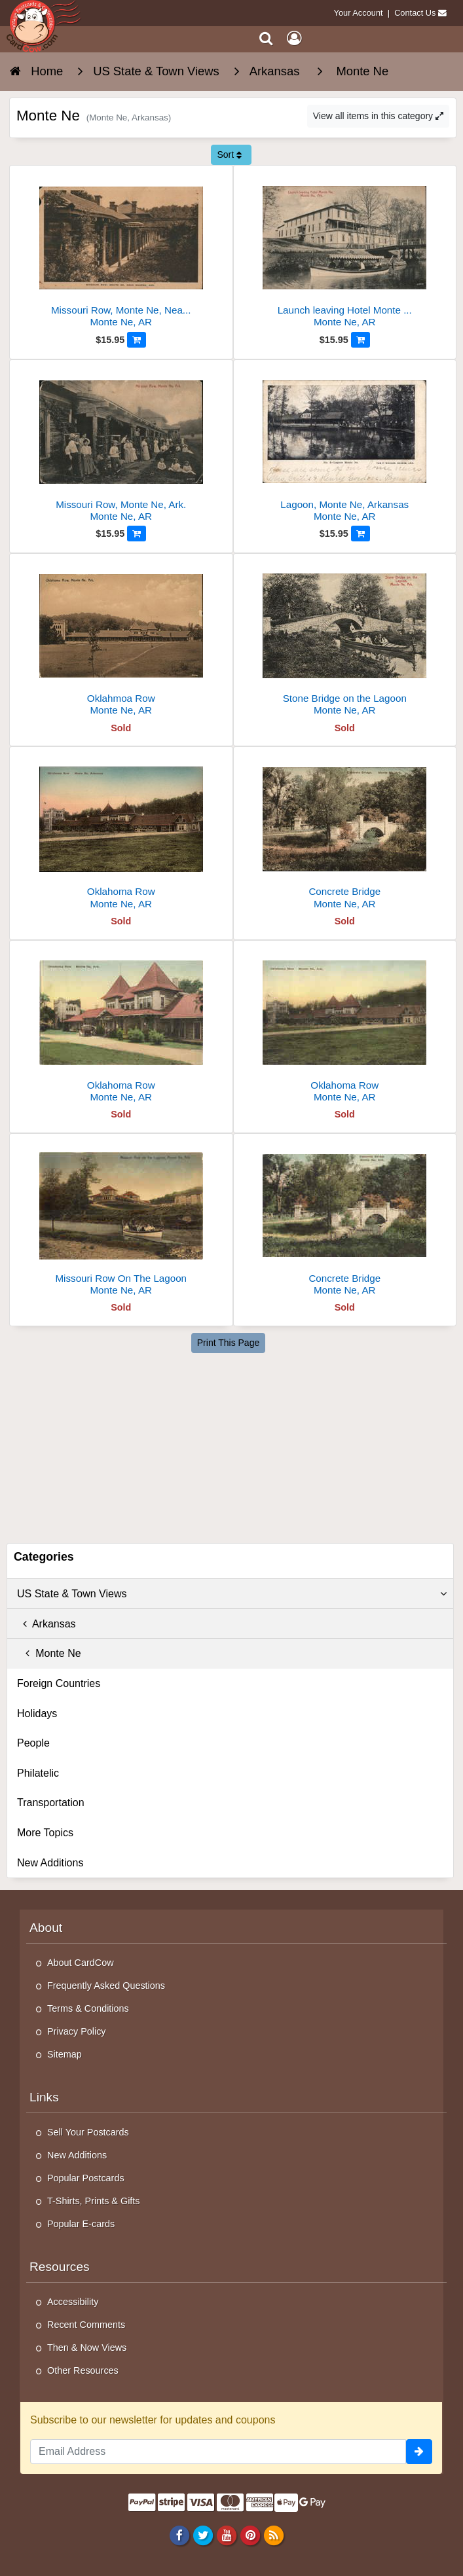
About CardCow (80, 1962)
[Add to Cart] (136, 340)
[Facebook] (179, 2535)
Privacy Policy (76, 2031)
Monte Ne (49, 1653)
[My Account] (294, 38)
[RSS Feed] (274, 2535)
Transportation (50, 1802)
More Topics (45, 1832)
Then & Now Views (86, 2347)
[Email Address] (218, 2451)
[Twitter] (202, 2535)
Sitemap (64, 2054)
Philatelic (38, 1773)
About (45, 1927)
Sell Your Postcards (88, 2132)
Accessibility (72, 2301)
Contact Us (414, 13)
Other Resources (83, 2370)
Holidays (37, 1713)
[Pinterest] (249, 2535)
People (33, 1743)
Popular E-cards (81, 2224)
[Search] (266, 38)
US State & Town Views (232, 1594)
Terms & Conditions (88, 2008)
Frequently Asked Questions (106, 1985)
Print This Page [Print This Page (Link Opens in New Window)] (228, 1342)
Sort (229, 154)
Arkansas (46, 1623)
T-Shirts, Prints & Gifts (93, 2201)
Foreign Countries (58, 1683)
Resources (59, 2267)
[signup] (419, 2451)
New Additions (50, 1862)
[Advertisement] (232, 1444)
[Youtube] (226, 2535)
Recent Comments (86, 2324)
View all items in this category (378, 116)
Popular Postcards (85, 2178)
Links (44, 2097)
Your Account (358, 13)
